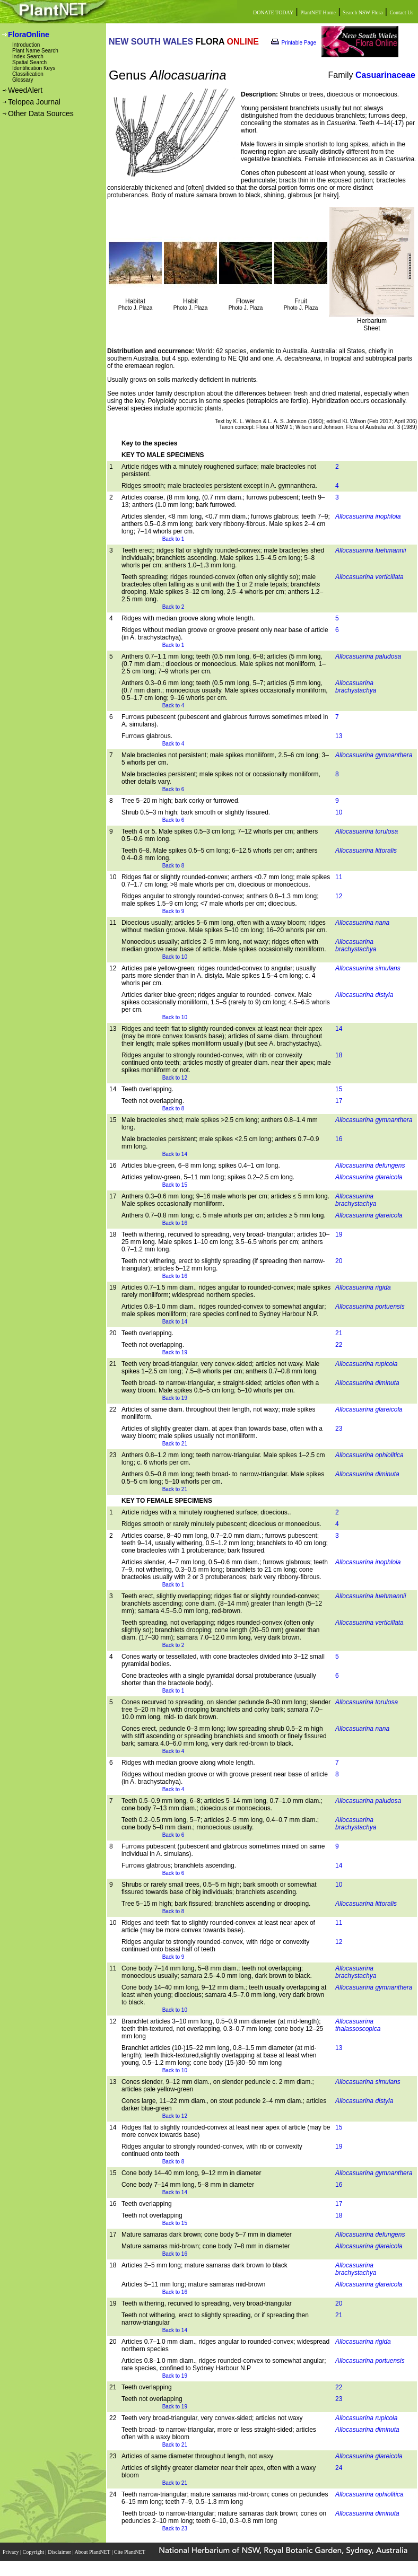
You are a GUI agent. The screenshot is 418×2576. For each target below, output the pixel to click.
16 (338, 1139)
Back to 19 (174, 1352)
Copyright (34, 2552)
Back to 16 (174, 1223)
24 (338, 2468)
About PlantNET (92, 2552)
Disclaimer (60, 2552)
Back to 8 (173, 866)
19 (338, 1234)
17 (338, 1101)
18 (338, 1055)
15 (338, 1089)
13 (338, 736)
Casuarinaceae (385, 75)
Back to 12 (174, 1078)
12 (338, 896)
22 (338, 1344)
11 (338, 877)
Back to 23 (174, 2528)
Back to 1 (173, 539)
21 (338, 1333)
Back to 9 (173, 911)
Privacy (11, 2552)
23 (338, 1428)
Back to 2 (173, 607)
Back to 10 (174, 957)
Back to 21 (174, 1444)
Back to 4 (173, 705)
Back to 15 (174, 1185)
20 (338, 1261)
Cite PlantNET (130, 2552)
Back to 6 (173, 789)
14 (338, 1028)
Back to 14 (174, 1154)
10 (338, 812)
